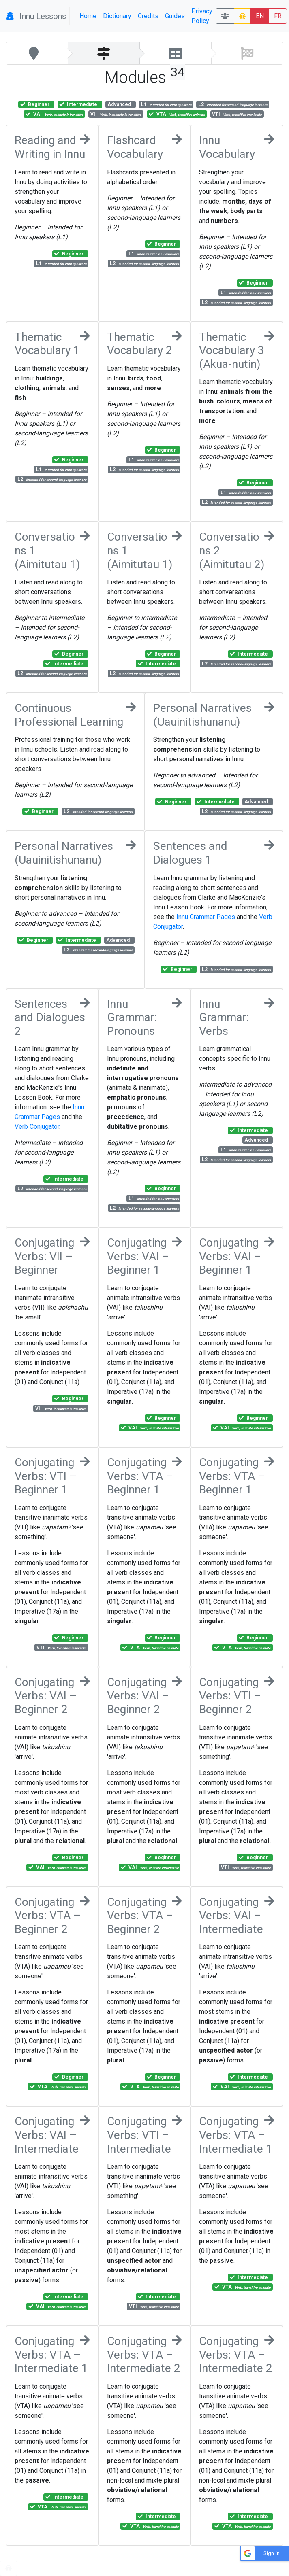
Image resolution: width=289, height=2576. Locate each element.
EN (260, 16)
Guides (175, 16)
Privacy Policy (201, 16)
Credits (148, 16)
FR (278, 16)
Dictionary (117, 16)
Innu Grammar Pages (205, 917)
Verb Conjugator (37, 1126)
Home (87, 16)
